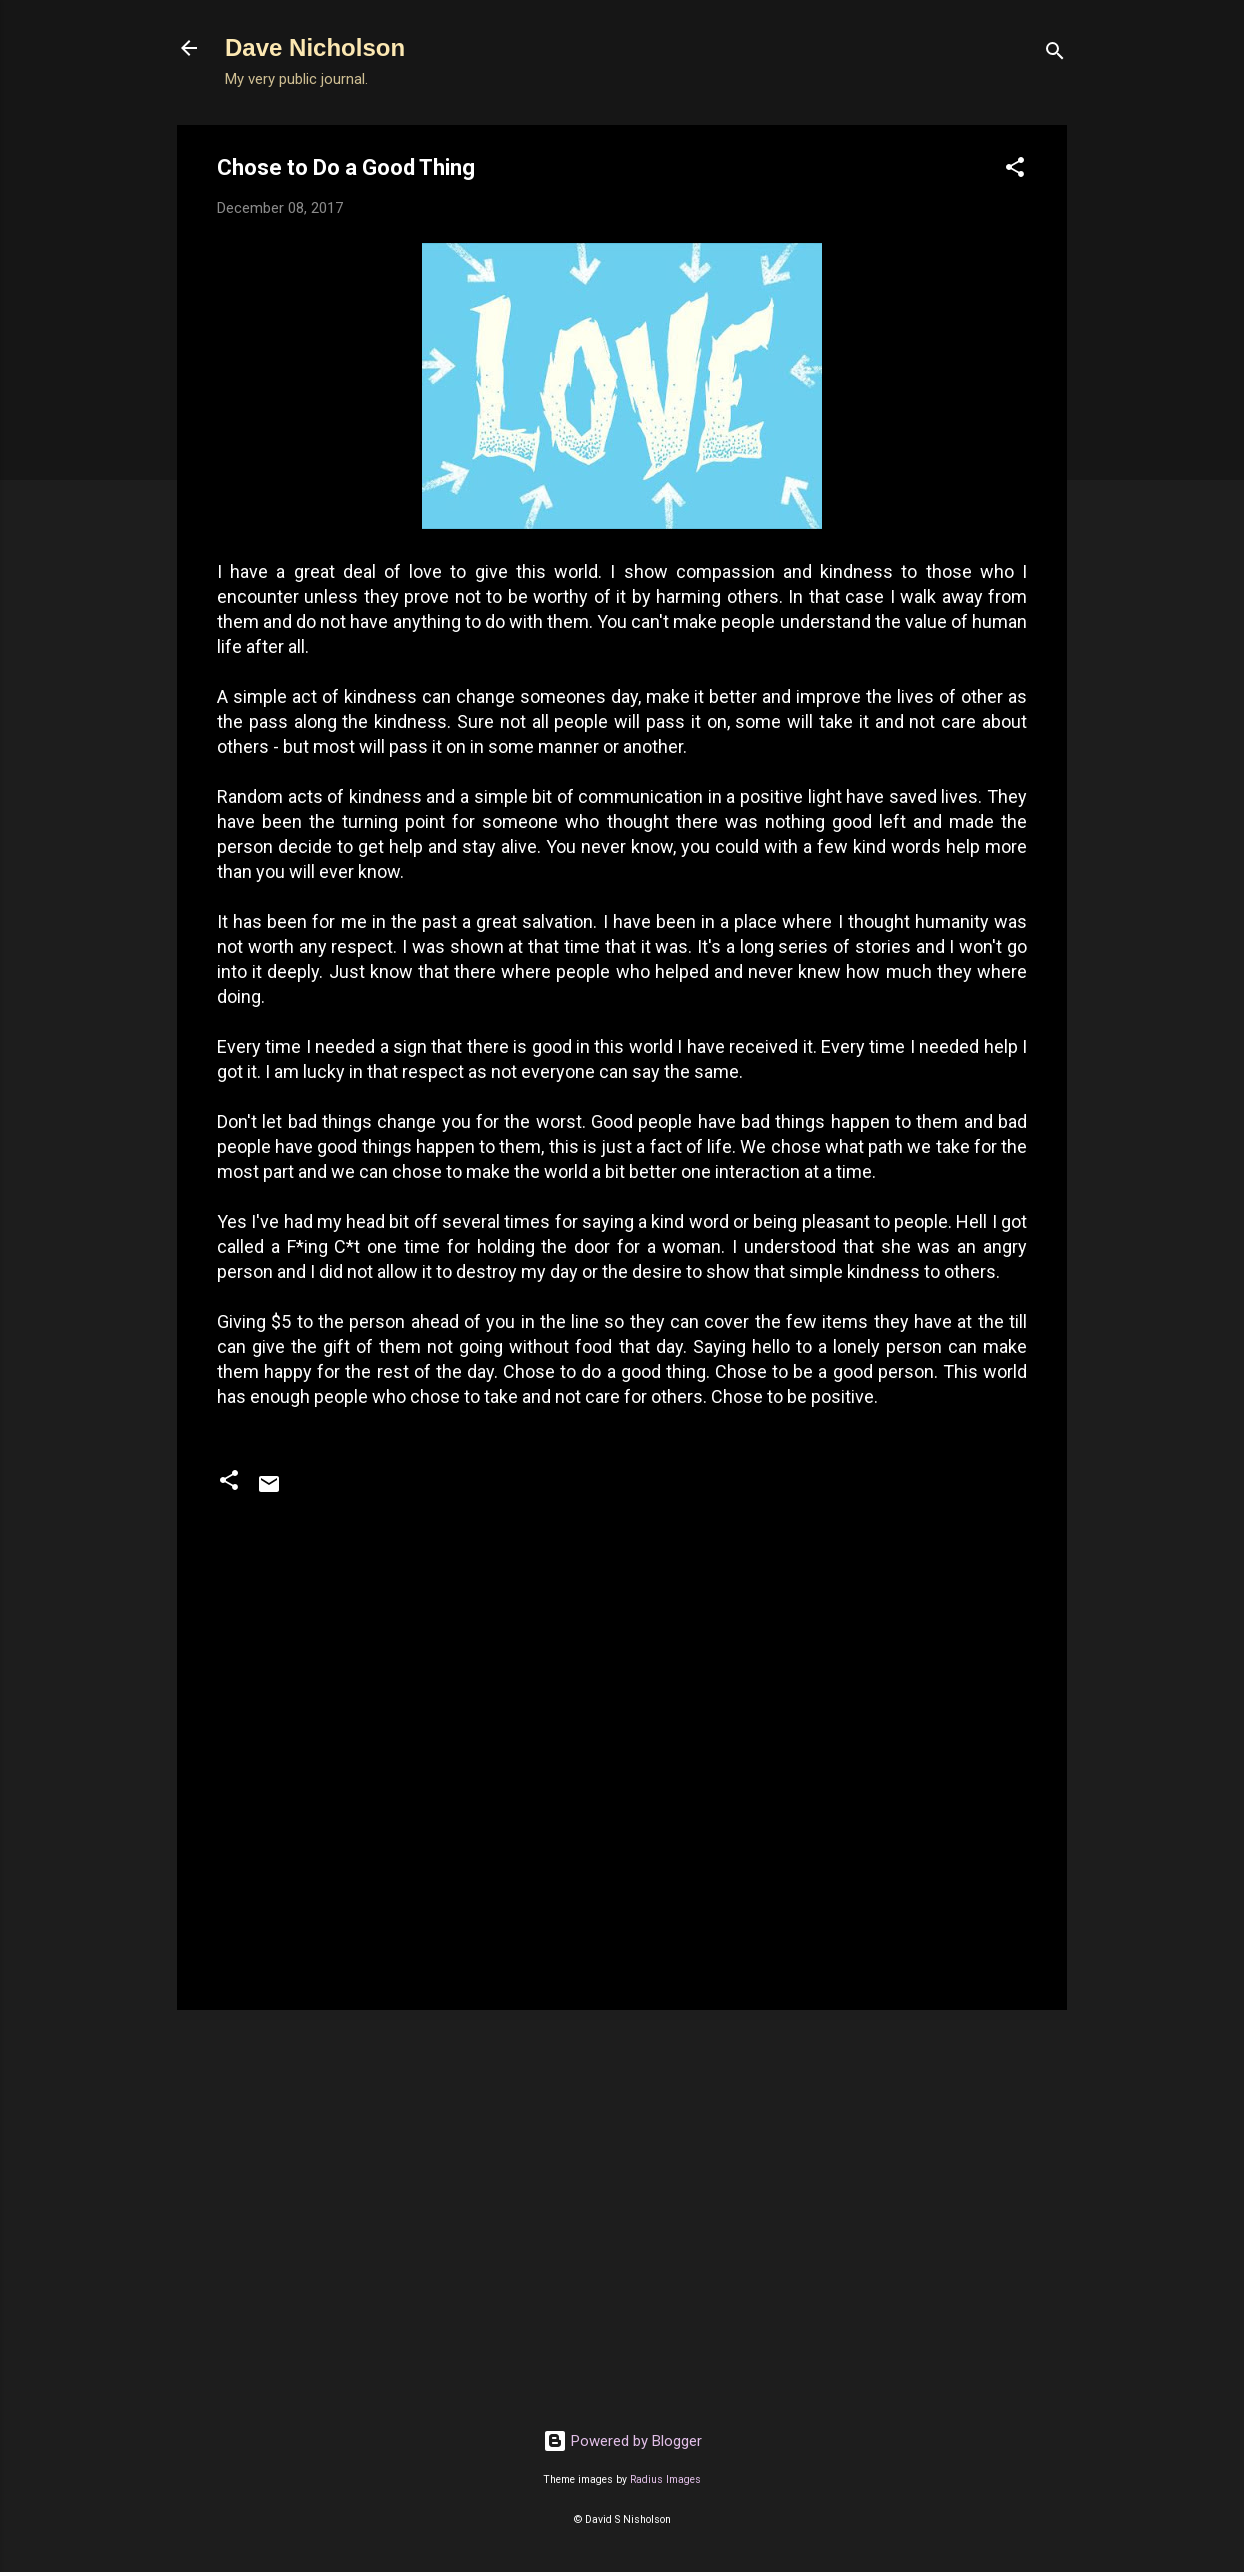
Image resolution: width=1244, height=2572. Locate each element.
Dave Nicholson (315, 47)
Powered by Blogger (622, 2441)
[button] (1015, 170)
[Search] (1055, 54)
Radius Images (665, 2479)
